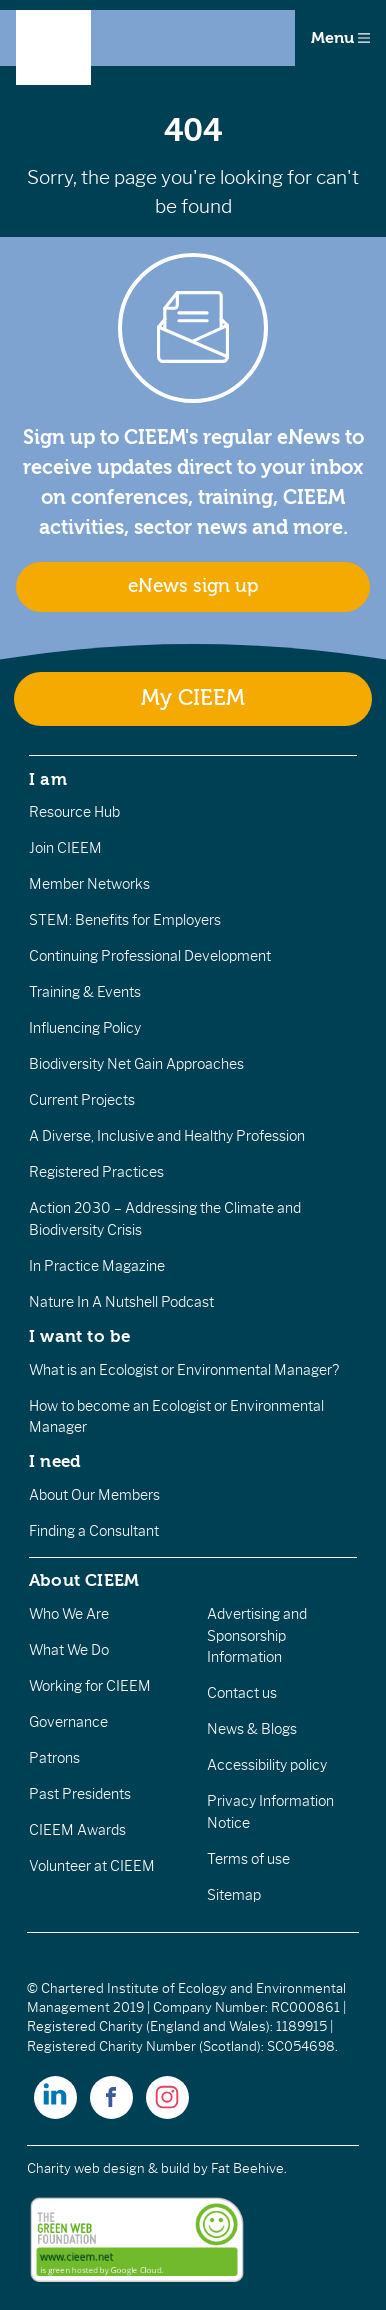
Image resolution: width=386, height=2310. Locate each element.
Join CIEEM (65, 848)
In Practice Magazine (97, 1266)
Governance (68, 1722)
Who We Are (69, 1614)
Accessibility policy (267, 1765)
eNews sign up (193, 586)
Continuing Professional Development (150, 956)
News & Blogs (252, 1729)
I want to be (80, 1336)
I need (55, 1461)
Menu (340, 38)
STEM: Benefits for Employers (125, 920)
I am (48, 779)
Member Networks (89, 884)
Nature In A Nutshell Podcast (121, 1302)
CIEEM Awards (77, 1830)
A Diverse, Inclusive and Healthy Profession (167, 1136)
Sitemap (234, 1895)
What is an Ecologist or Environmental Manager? (184, 1370)
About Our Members (94, 1495)
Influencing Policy (85, 1028)
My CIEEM (193, 698)
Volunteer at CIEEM (92, 1866)
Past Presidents (80, 1794)
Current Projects (82, 1100)
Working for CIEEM (90, 1686)
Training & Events (85, 992)
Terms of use (248, 1859)
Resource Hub (74, 812)
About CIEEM (84, 1580)
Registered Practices (96, 1172)
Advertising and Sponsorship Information (257, 1635)
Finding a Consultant (94, 1531)
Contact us (242, 1693)
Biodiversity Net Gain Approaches (136, 1064)
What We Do (69, 1650)
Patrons (54, 1758)
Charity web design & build (108, 2168)
